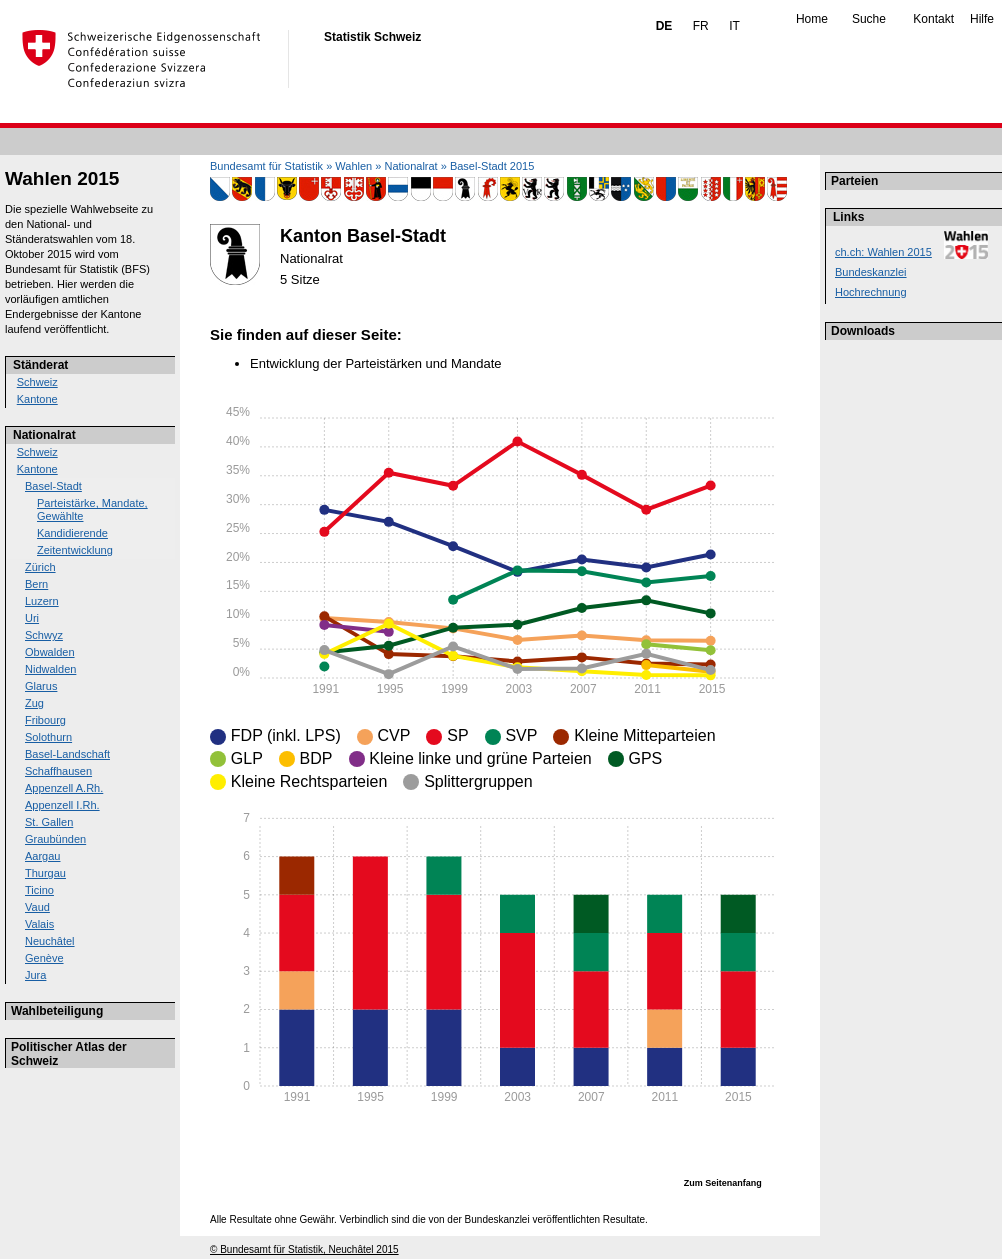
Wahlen (353, 166)
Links (848, 217)
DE (664, 26)
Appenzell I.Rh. (62, 805)
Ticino (39, 890)
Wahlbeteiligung (57, 1011)
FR (701, 26)
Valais (39, 924)
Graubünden (55, 839)
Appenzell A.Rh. (64, 788)
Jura (35, 975)
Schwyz (44, 635)
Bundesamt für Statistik (266, 166)
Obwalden (50, 652)
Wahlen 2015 (62, 178)
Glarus (41, 686)
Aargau (42, 856)
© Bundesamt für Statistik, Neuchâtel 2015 (304, 1249)
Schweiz (37, 382)
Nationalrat (44, 435)
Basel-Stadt (53, 486)
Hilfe (982, 19)
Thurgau (45, 873)
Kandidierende (72, 533)
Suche (869, 19)
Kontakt (933, 19)
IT (734, 26)
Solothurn (48, 737)
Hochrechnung (871, 292)
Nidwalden (50, 669)
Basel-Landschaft (67, 754)
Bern (36, 584)
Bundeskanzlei (871, 272)
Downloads (863, 331)
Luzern (42, 601)
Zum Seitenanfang (723, 1183)
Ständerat (40, 365)
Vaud (37, 907)
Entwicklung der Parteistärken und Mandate (375, 363)
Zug (34, 703)
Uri (32, 618)
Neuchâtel (50, 941)
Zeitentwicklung (75, 550)
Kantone (37, 399)
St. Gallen (49, 822)
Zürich (40, 567)
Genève (44, 958)
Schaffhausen (58, 771)
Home (812, 19)
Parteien (854, 181)
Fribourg (45, 720)
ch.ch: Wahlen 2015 (883, 252)
